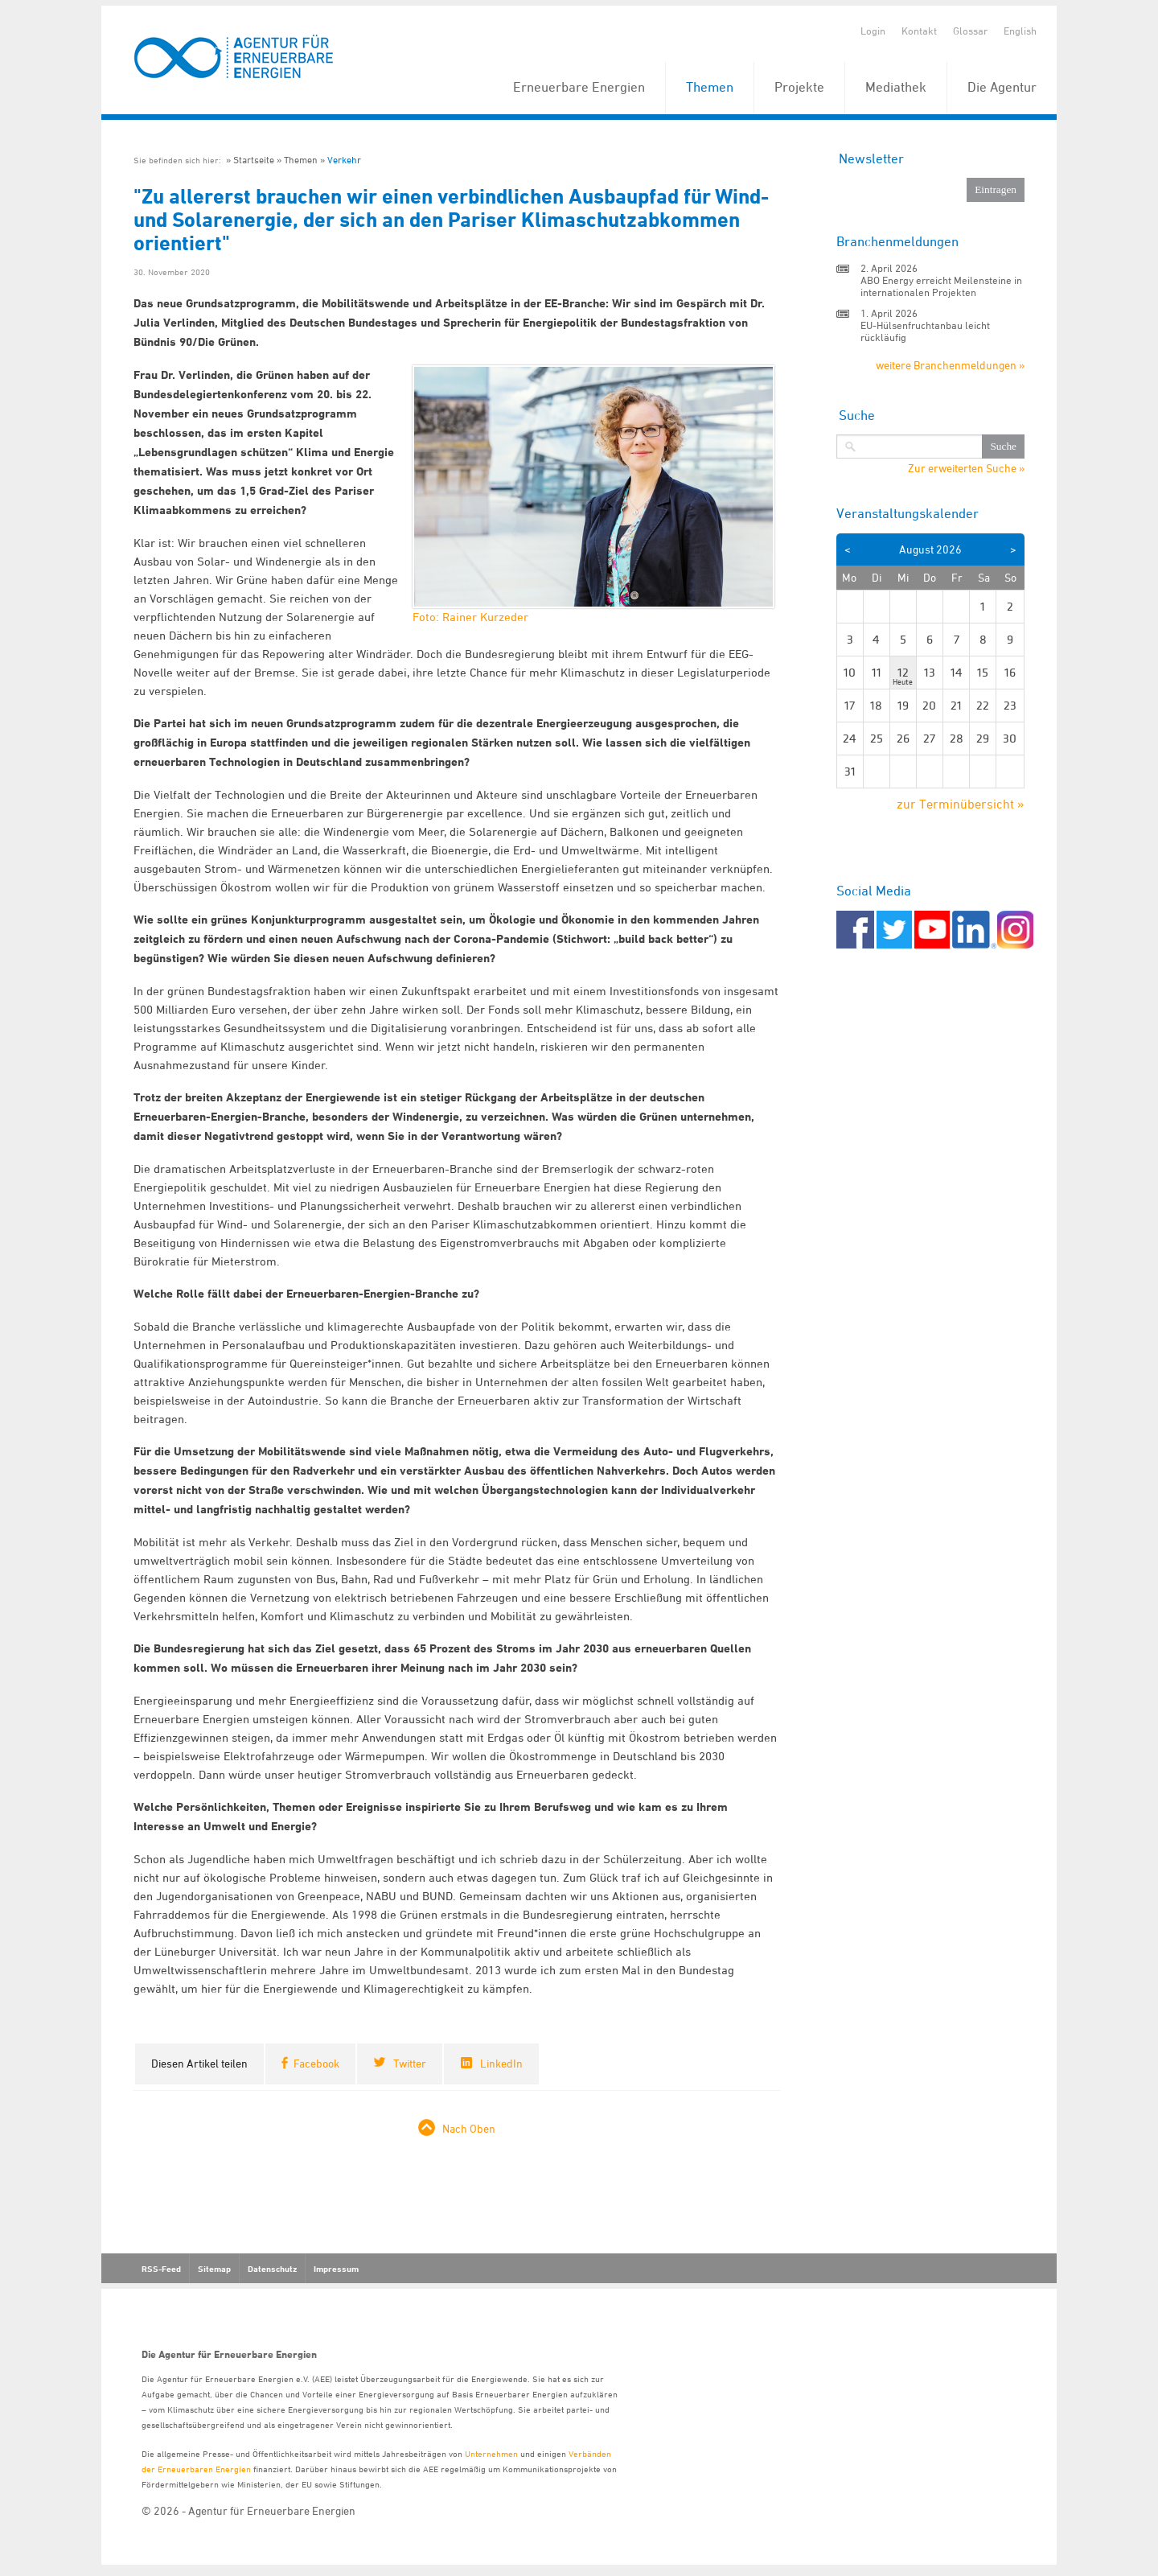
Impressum (336, 2268)
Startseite (253, 160)
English (1020, 30)
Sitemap (214, 2268)
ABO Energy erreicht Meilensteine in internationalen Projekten (941, 286)
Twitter (409, 2063)
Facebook (316, 2063)
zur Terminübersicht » (961, 803)
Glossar (970, 30)
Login (872, 30)
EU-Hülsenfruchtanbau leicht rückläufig (925, 331)
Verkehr (344, 160)
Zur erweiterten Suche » (966, 468)
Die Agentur (1002, 87)
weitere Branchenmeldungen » (950, 365)
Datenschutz (272, 2268)
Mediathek (895, 87)
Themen (709, 87)
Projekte (799, 87)
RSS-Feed (161, 2268)
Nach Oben (468, 2128)
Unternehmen (491, 2453)
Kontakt (919, 30)
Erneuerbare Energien (579, 87)
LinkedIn (501, 2063)
